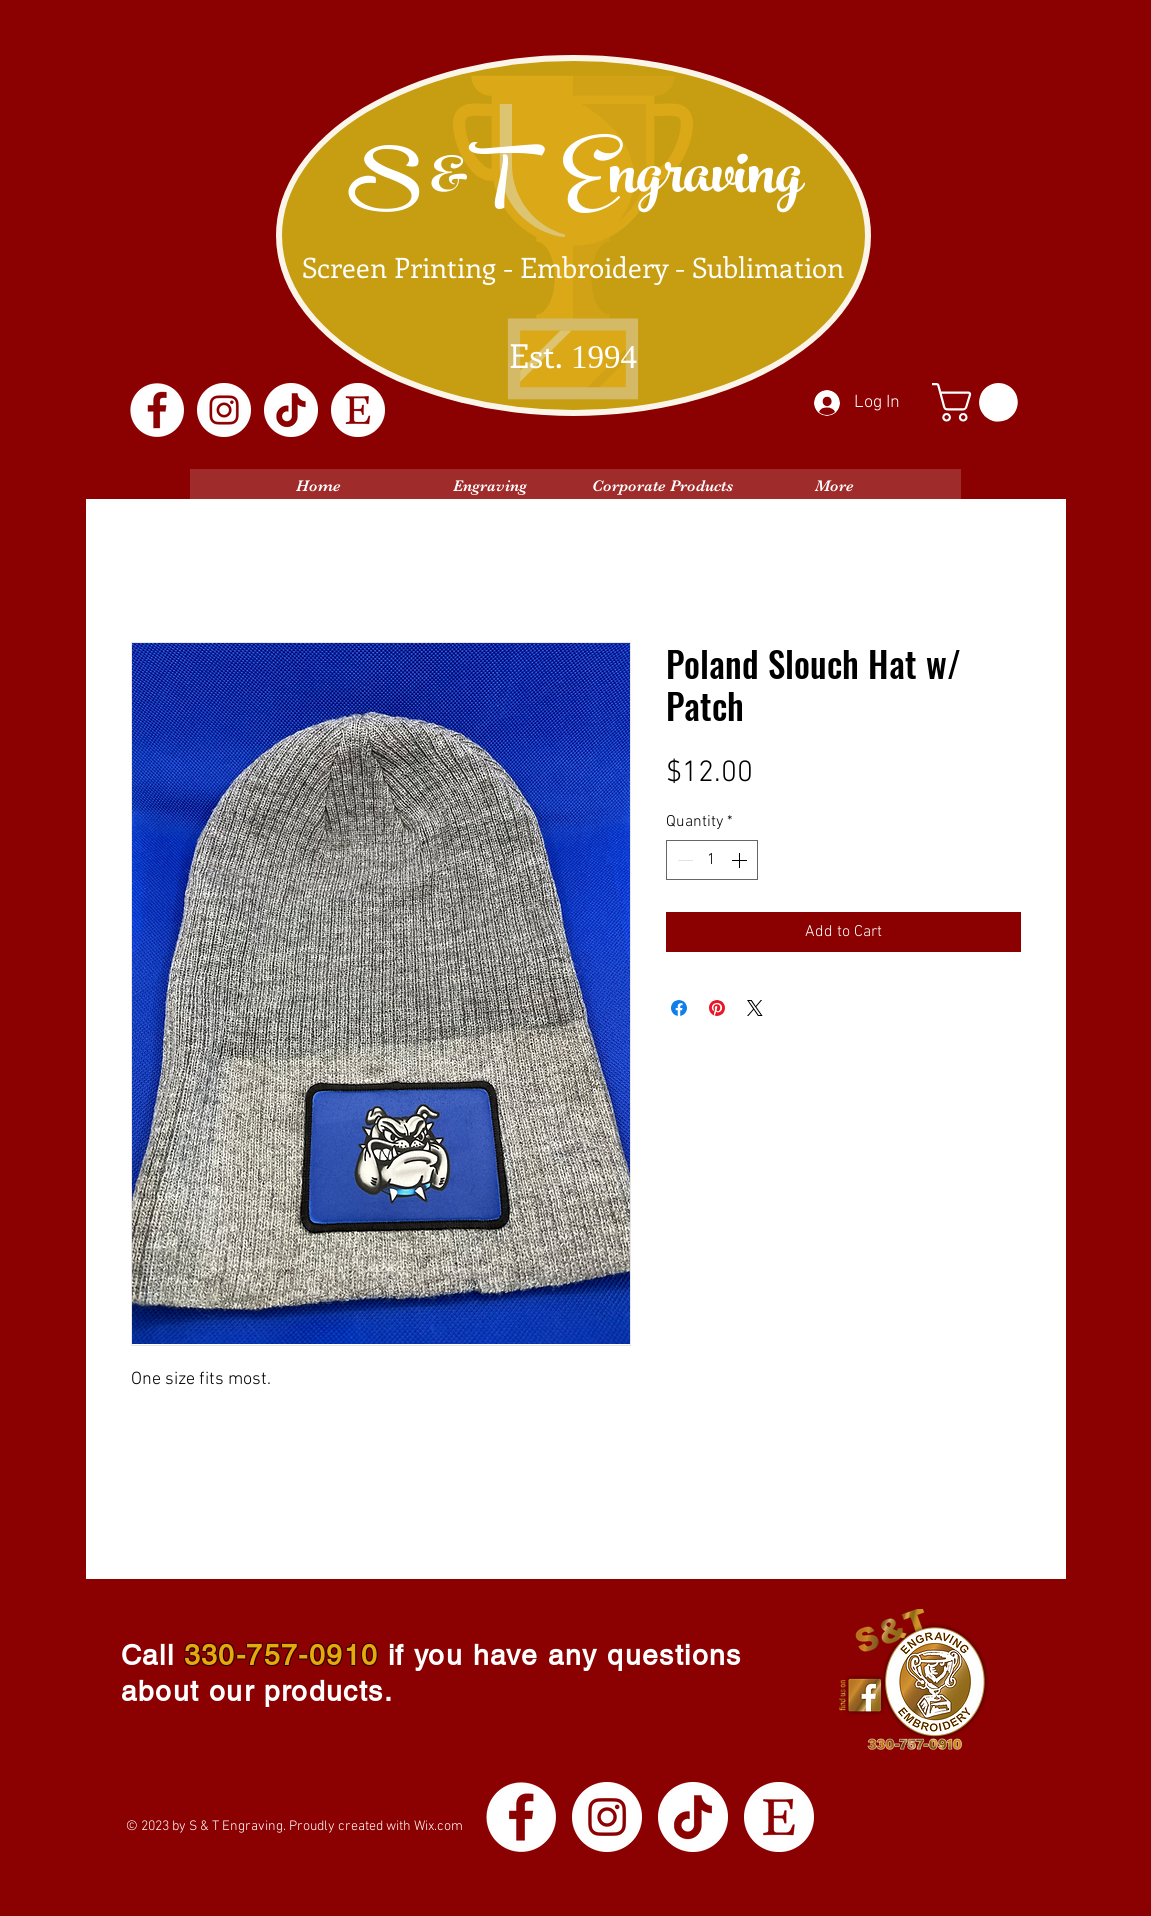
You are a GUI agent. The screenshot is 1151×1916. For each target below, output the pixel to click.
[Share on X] (755, 1008)
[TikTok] (291, 410)
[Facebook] (157, 410)
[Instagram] (224, 410)
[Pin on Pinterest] (717, 1008)
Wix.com (438, 1826)
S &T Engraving (575, 182)
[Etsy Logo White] (358, 410)
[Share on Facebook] (679, 1008)
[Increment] (741, 860)
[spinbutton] (712, 860)
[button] (979, 402)
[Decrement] (683, 860)
